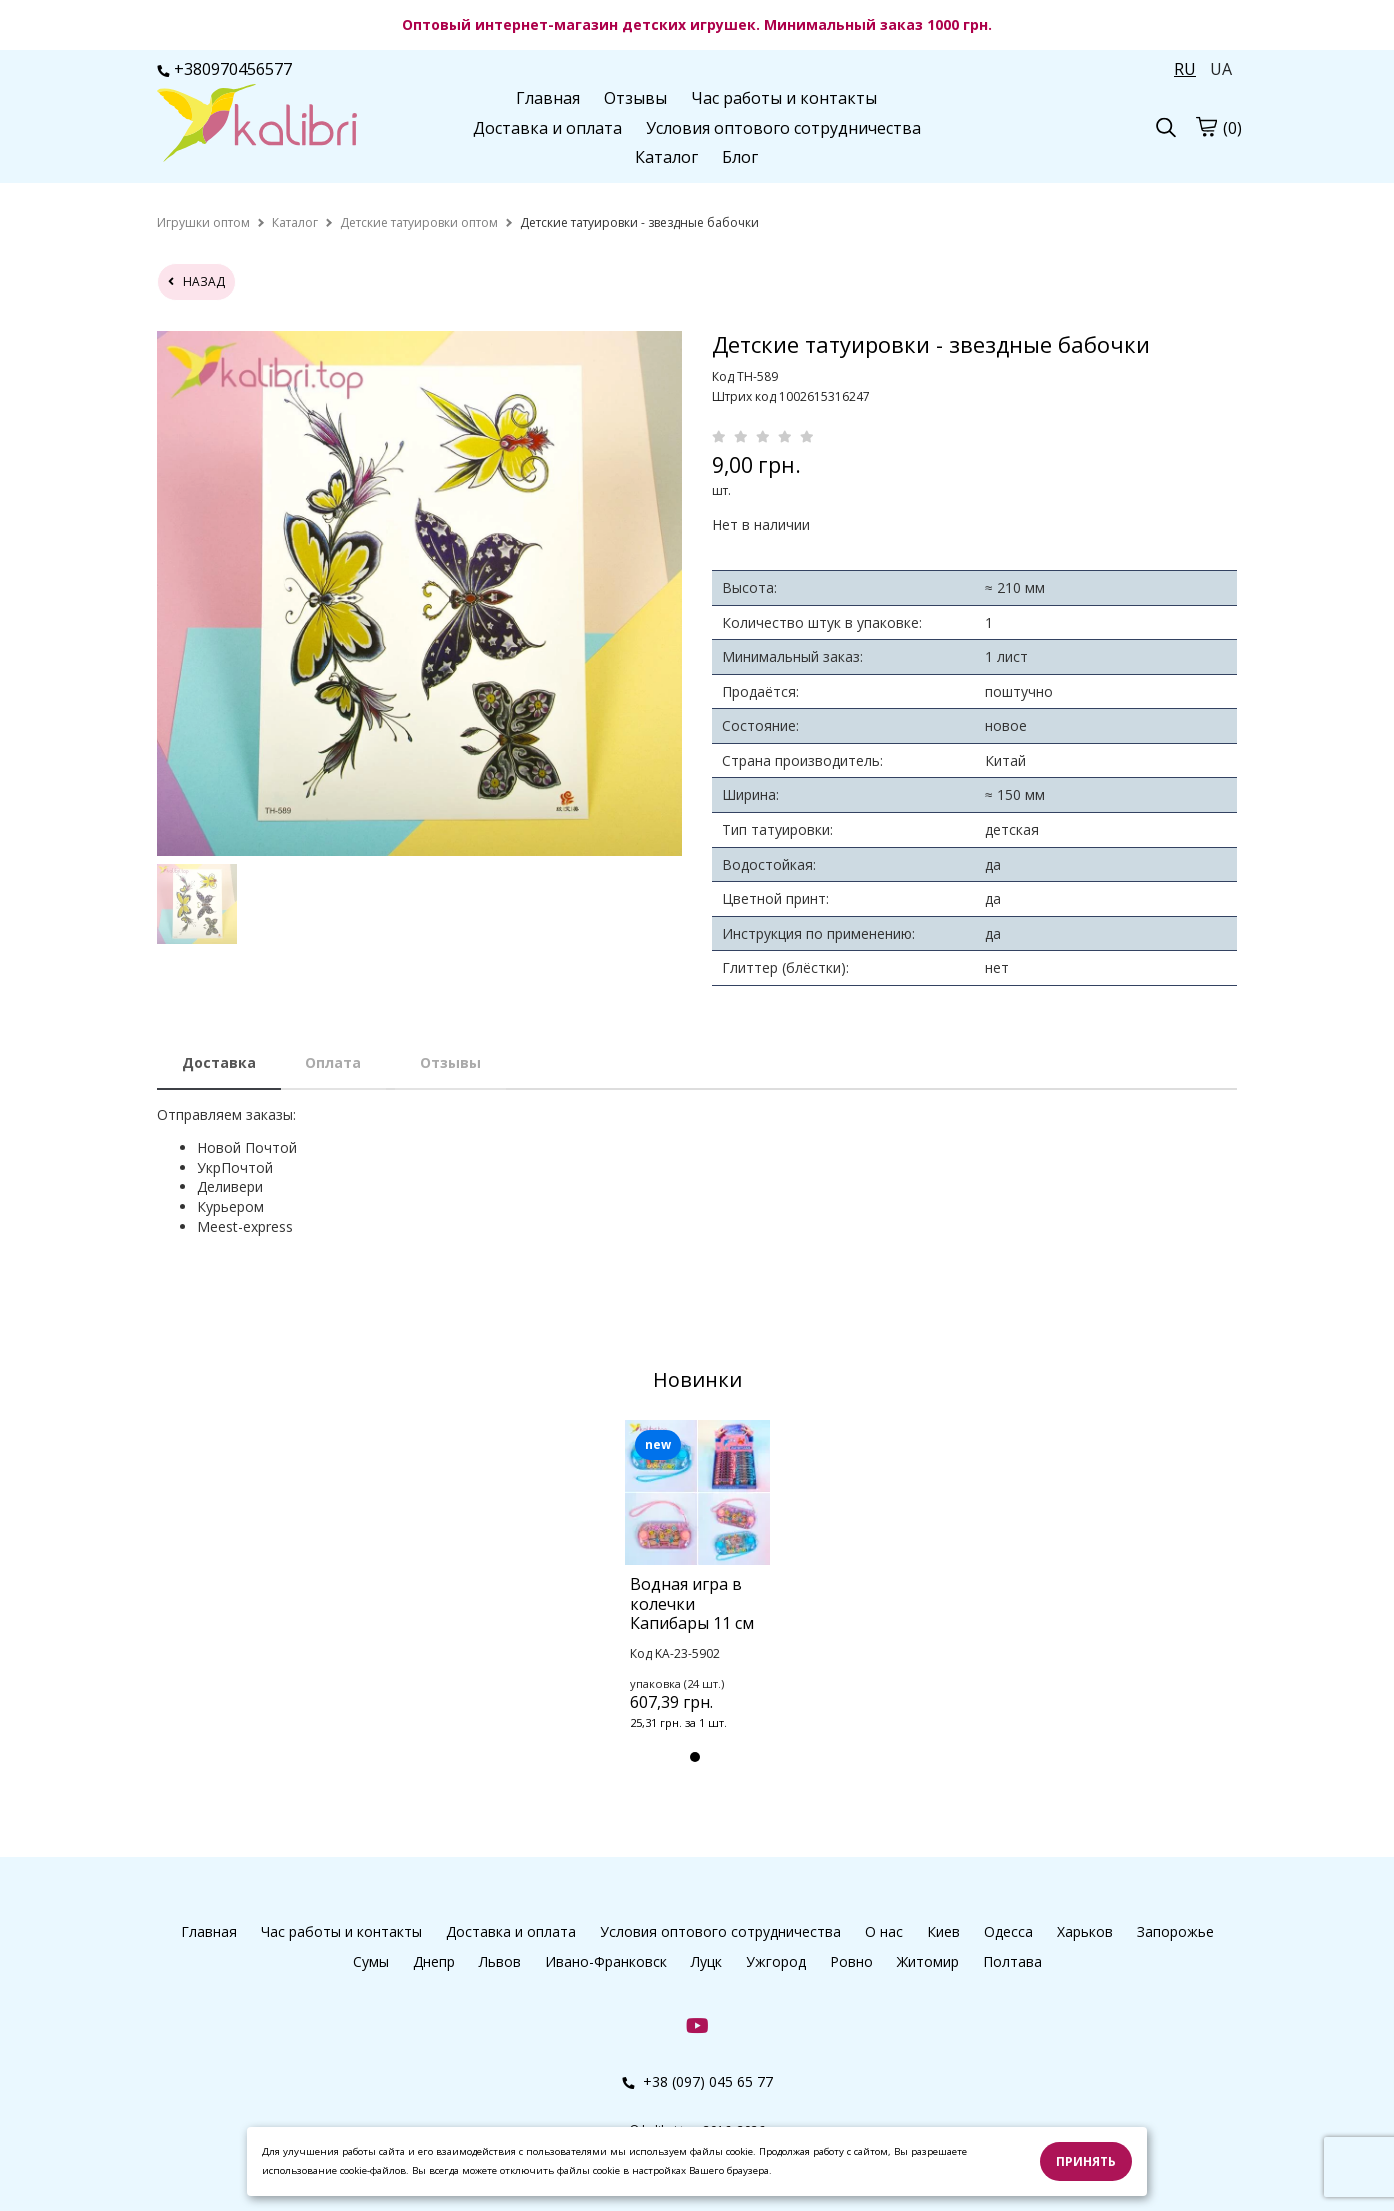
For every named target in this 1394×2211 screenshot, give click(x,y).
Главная (548, 98)
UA (1221, 69)
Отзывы (635, 98)
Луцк (706, 1961)
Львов (500, 1961)
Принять (1086, 2161)
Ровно (851, 1961)
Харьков (1085, 1931)
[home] (203, 222)
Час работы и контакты (784, 98)
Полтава (1012, 1961)
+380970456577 (224, 69)
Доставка (219, 1062)
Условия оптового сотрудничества (783, 128)
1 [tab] (695, 1757)
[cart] (1206, 126)
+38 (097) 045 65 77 (697, 2081)
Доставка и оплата (547, 128)
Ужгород (776, 1961)
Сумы (371, 1961)
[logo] (257, 125)
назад (196, 281)
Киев (943, 1931)
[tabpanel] (697, 1601)
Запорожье (1175, 1931)
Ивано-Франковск (606, 1961)
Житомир (928, 1961)
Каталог (666, 157)
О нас (884, 1931)
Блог (740, 157)
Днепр (434, 1961)
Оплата (333, 1062)
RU (1185, 69)
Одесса (1008, 1931)
